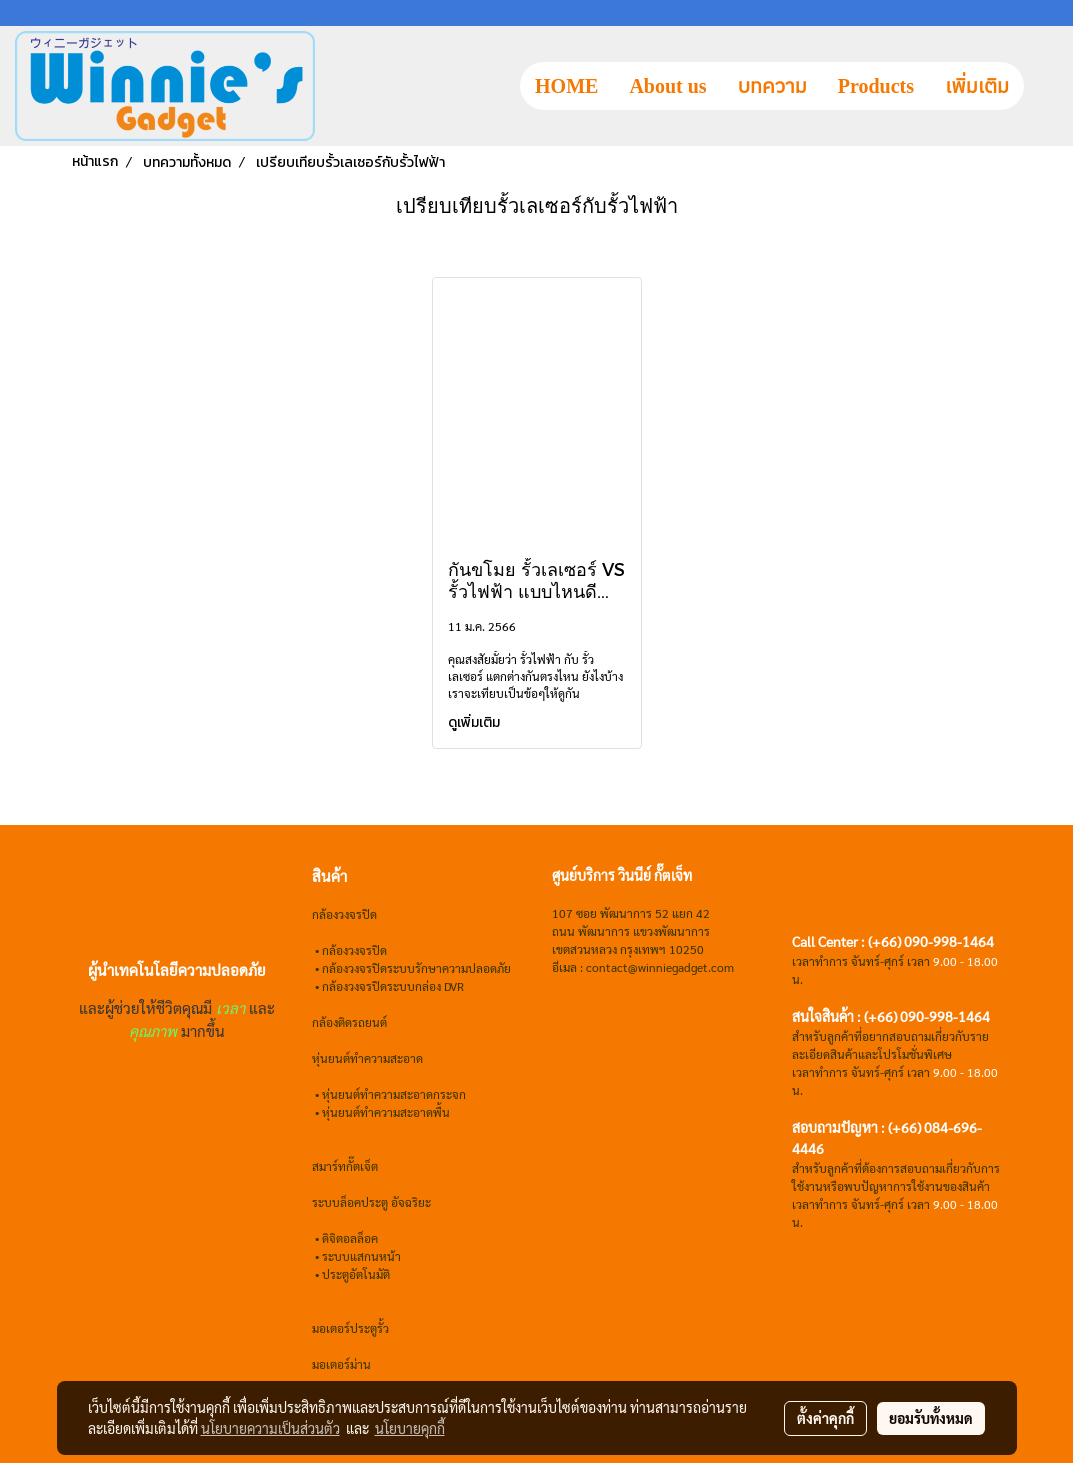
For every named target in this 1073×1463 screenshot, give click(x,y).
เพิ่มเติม (977, 86)
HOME (566, 86)
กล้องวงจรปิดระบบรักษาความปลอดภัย (416, 968)
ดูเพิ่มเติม (475, 722)
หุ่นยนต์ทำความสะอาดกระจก (394, 1094)
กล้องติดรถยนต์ (349, 1022)
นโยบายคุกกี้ (410, 1428)
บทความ (772, 86)
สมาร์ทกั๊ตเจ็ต (345, 1166)
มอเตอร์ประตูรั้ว (350, 1328)
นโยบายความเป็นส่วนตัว (270, 1428)
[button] (1042, 86)
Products (876, 86)
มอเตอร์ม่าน (341, 1364)
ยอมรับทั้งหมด (931, 1418)
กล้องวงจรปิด (354, 950)
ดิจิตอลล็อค (350, 1238)
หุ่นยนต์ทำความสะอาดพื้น (386, 1112)
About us (667, 86)
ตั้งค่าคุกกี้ (825, 1418)
